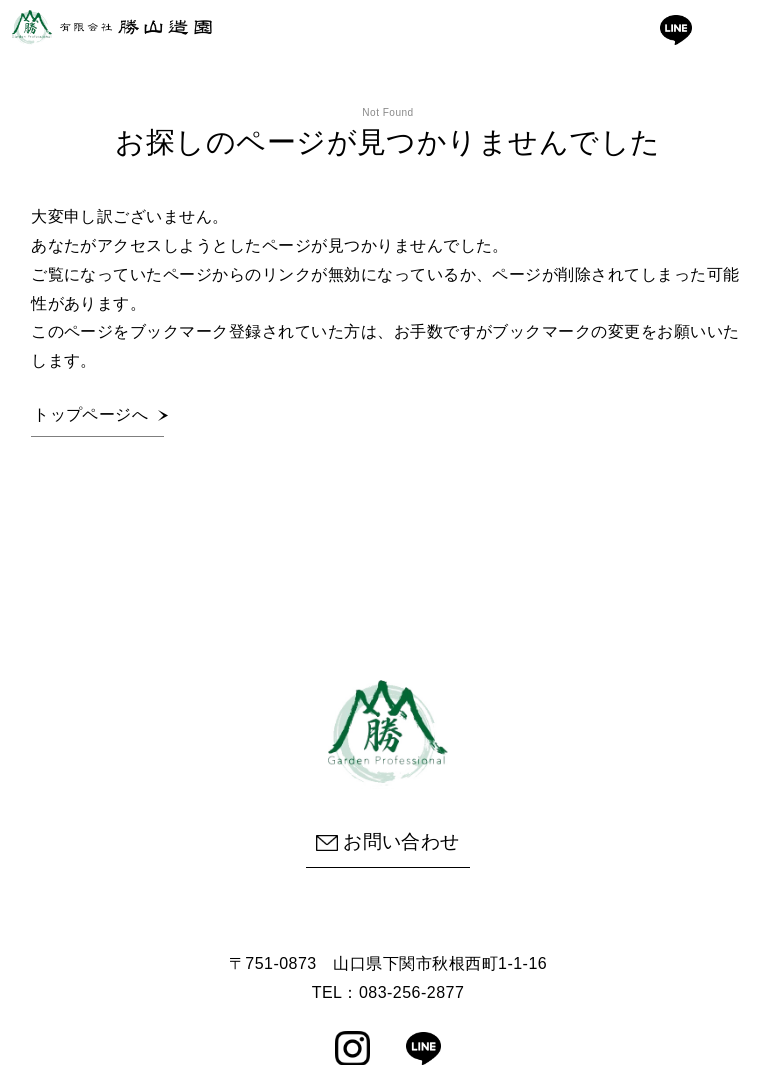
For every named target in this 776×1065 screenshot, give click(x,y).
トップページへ (90, 414)
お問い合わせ (388, 841)
